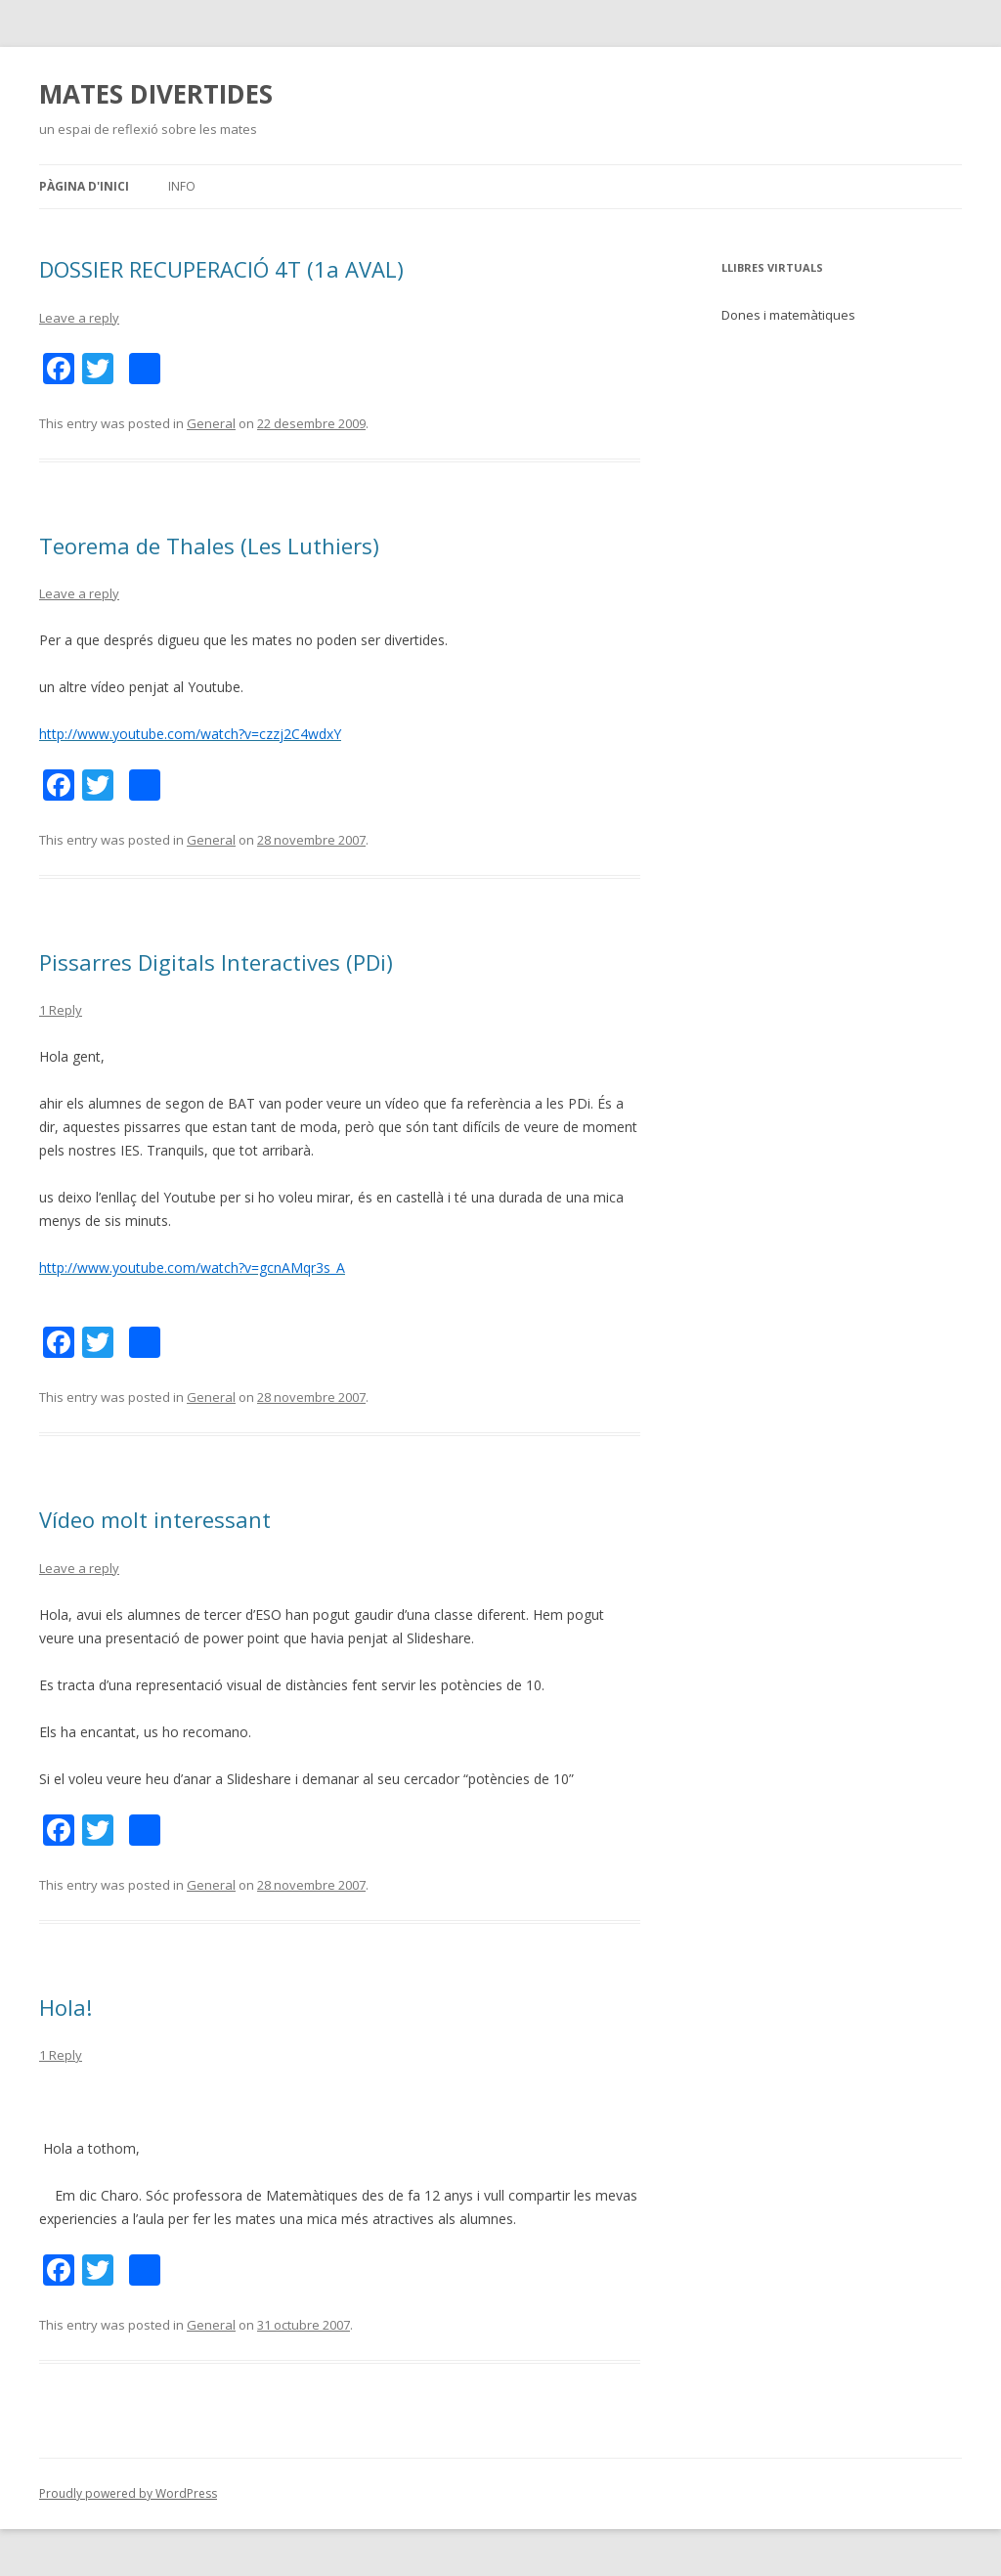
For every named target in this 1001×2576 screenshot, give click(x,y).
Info (182, 186)
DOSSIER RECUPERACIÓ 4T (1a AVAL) (221, 269)
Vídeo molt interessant (155, 1519)
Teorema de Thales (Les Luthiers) (209, 545)
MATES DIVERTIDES (156, 93)
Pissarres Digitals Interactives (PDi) (216, 962)
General (211, 423)
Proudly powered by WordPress (128, 2493)
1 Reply (60, 1010)
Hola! (65, 2007)
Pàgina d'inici (84, 186)
